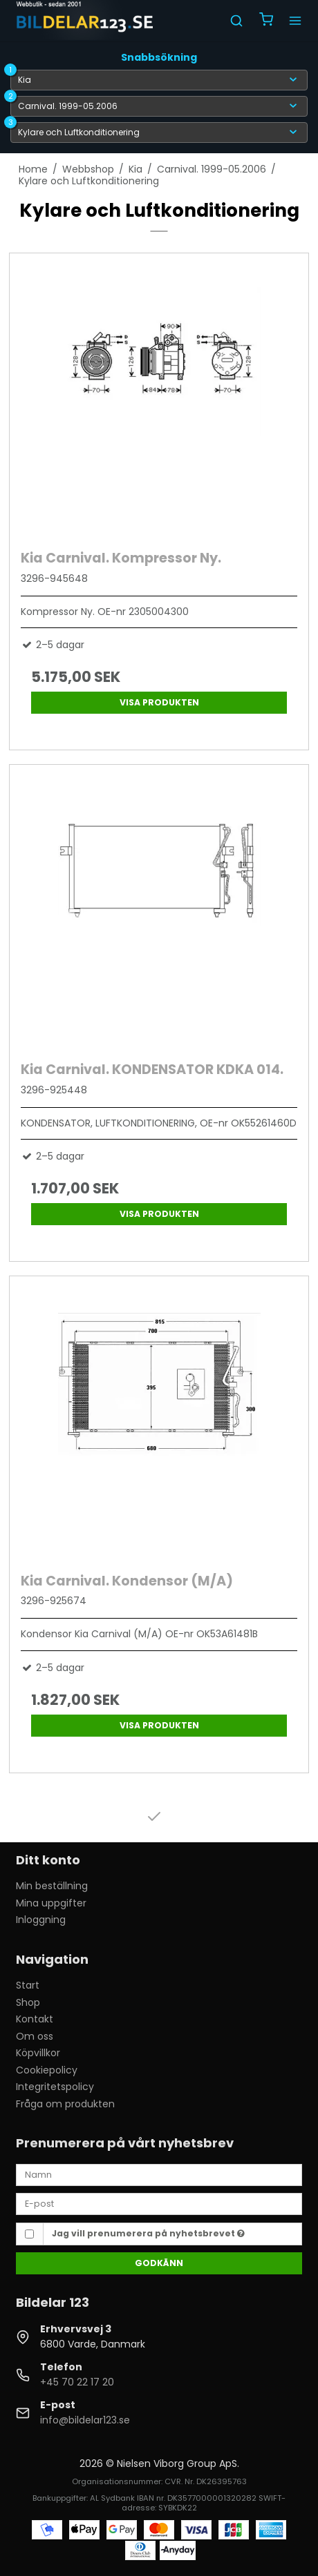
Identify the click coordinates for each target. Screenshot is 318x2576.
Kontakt (34, 2019)
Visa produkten (159, 702)
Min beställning (52, 1886)
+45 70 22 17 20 (77, 2382)
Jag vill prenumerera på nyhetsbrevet (148, 2233)
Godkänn (159, 2263)
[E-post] (159, 2203)
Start (27, 1985)
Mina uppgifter (51, 1903)
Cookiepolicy (46, 2070)
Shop (28, 2002)
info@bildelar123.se (85, 2420)
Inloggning (41, 1919)
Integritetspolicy (55, 2087)
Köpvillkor (38, 2053)
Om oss (34, 2036)
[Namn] (159, 2174)
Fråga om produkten (65, 2104)
